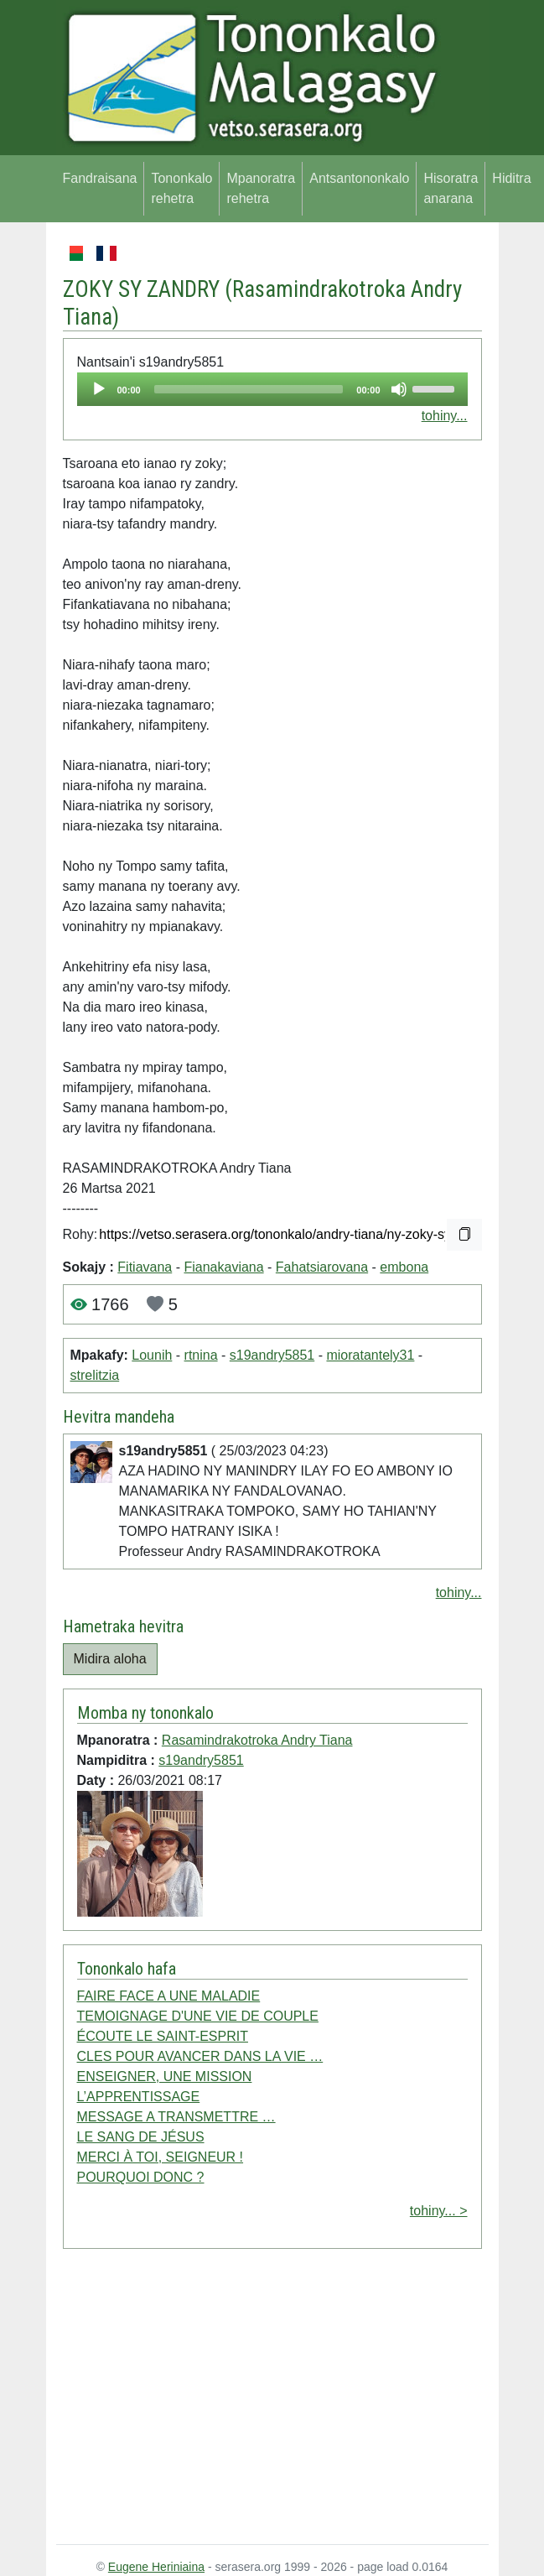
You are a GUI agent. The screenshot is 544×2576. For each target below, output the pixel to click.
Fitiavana (144, 1267)
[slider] (249, 389)
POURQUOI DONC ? (141, 2177)
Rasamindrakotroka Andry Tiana (257, 1740)
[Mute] (399, 389)
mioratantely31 (370, 1355)
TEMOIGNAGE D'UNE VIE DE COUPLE (198, 2016)
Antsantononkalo (359, 178)
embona (404, 1267)
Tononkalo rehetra (181, 188)
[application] (272, 389)
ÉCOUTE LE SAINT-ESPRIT (162, 2036)
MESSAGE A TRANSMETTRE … (176, 2117)
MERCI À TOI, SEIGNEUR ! (160, 2157)
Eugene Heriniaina (156, 2566)
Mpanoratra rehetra (260, 188)
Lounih (152, 1355)
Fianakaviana (223, 1267)
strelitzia (95, 1375)
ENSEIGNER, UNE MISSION (164, 2076)
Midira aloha (110, 1659)
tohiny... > (439, 2211)
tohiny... (445, 416)
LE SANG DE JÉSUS (141, 2137)
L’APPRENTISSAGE (138, 2096)
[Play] (99, 389)
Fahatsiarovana (322, 1267)
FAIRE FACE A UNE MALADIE (169, 1996)
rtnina (201, 1355)
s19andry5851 (272, 1355)
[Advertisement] (272, 2399)
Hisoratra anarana (450, 188)
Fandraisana (100, 178)
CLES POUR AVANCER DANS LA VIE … (200, 2056)
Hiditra (511, 178)
